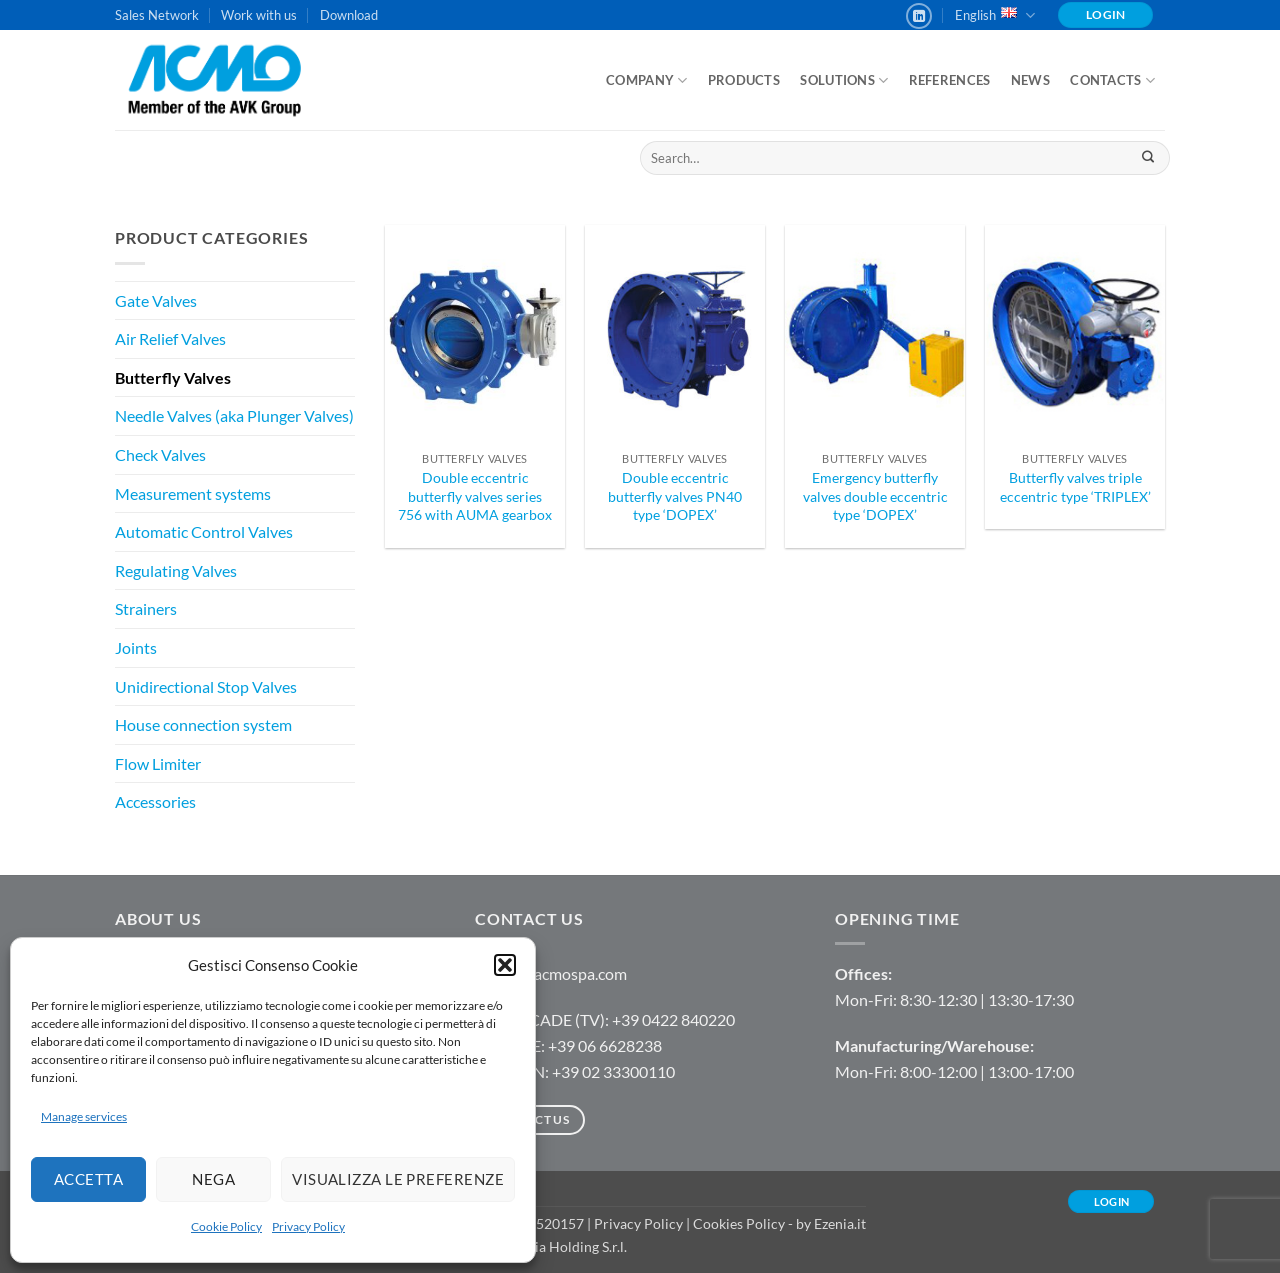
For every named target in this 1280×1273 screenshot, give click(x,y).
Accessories (155, 801)
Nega (213, 1179)
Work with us (259, 15)
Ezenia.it (840, 1223)
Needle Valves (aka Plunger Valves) (234, 415)
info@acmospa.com (560, 973)
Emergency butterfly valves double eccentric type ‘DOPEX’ (875, 496)
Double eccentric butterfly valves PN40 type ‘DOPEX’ (675, 496)
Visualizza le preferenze (398, 1179)
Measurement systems (193, 493)
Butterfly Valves (173, 377)
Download (349, 15)
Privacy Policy (308, 1226)
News (1030, 80)
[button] (505, 965)
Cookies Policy (739, 1223)
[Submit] (1147, 158)
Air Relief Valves (170, 338)
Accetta (88, 1179)
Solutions (844, 80)
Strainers (146, 608)
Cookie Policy (226, 1226)
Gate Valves (156, 300)
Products (744, 80)
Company (646, 80)
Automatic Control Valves (204, 531)
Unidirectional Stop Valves (206, 686)
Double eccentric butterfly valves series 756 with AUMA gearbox (475, 496)
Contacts (1112, 80)
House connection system (203, 724)
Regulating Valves (176, 570)
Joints (136, 647)
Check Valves (160, 454)
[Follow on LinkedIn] (919, 16)
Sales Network (157, 15)
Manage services (84, 1116)
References (950, 80)
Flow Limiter (158, 763)
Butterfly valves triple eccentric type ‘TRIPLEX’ (1075, 487)
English (995, 15)
